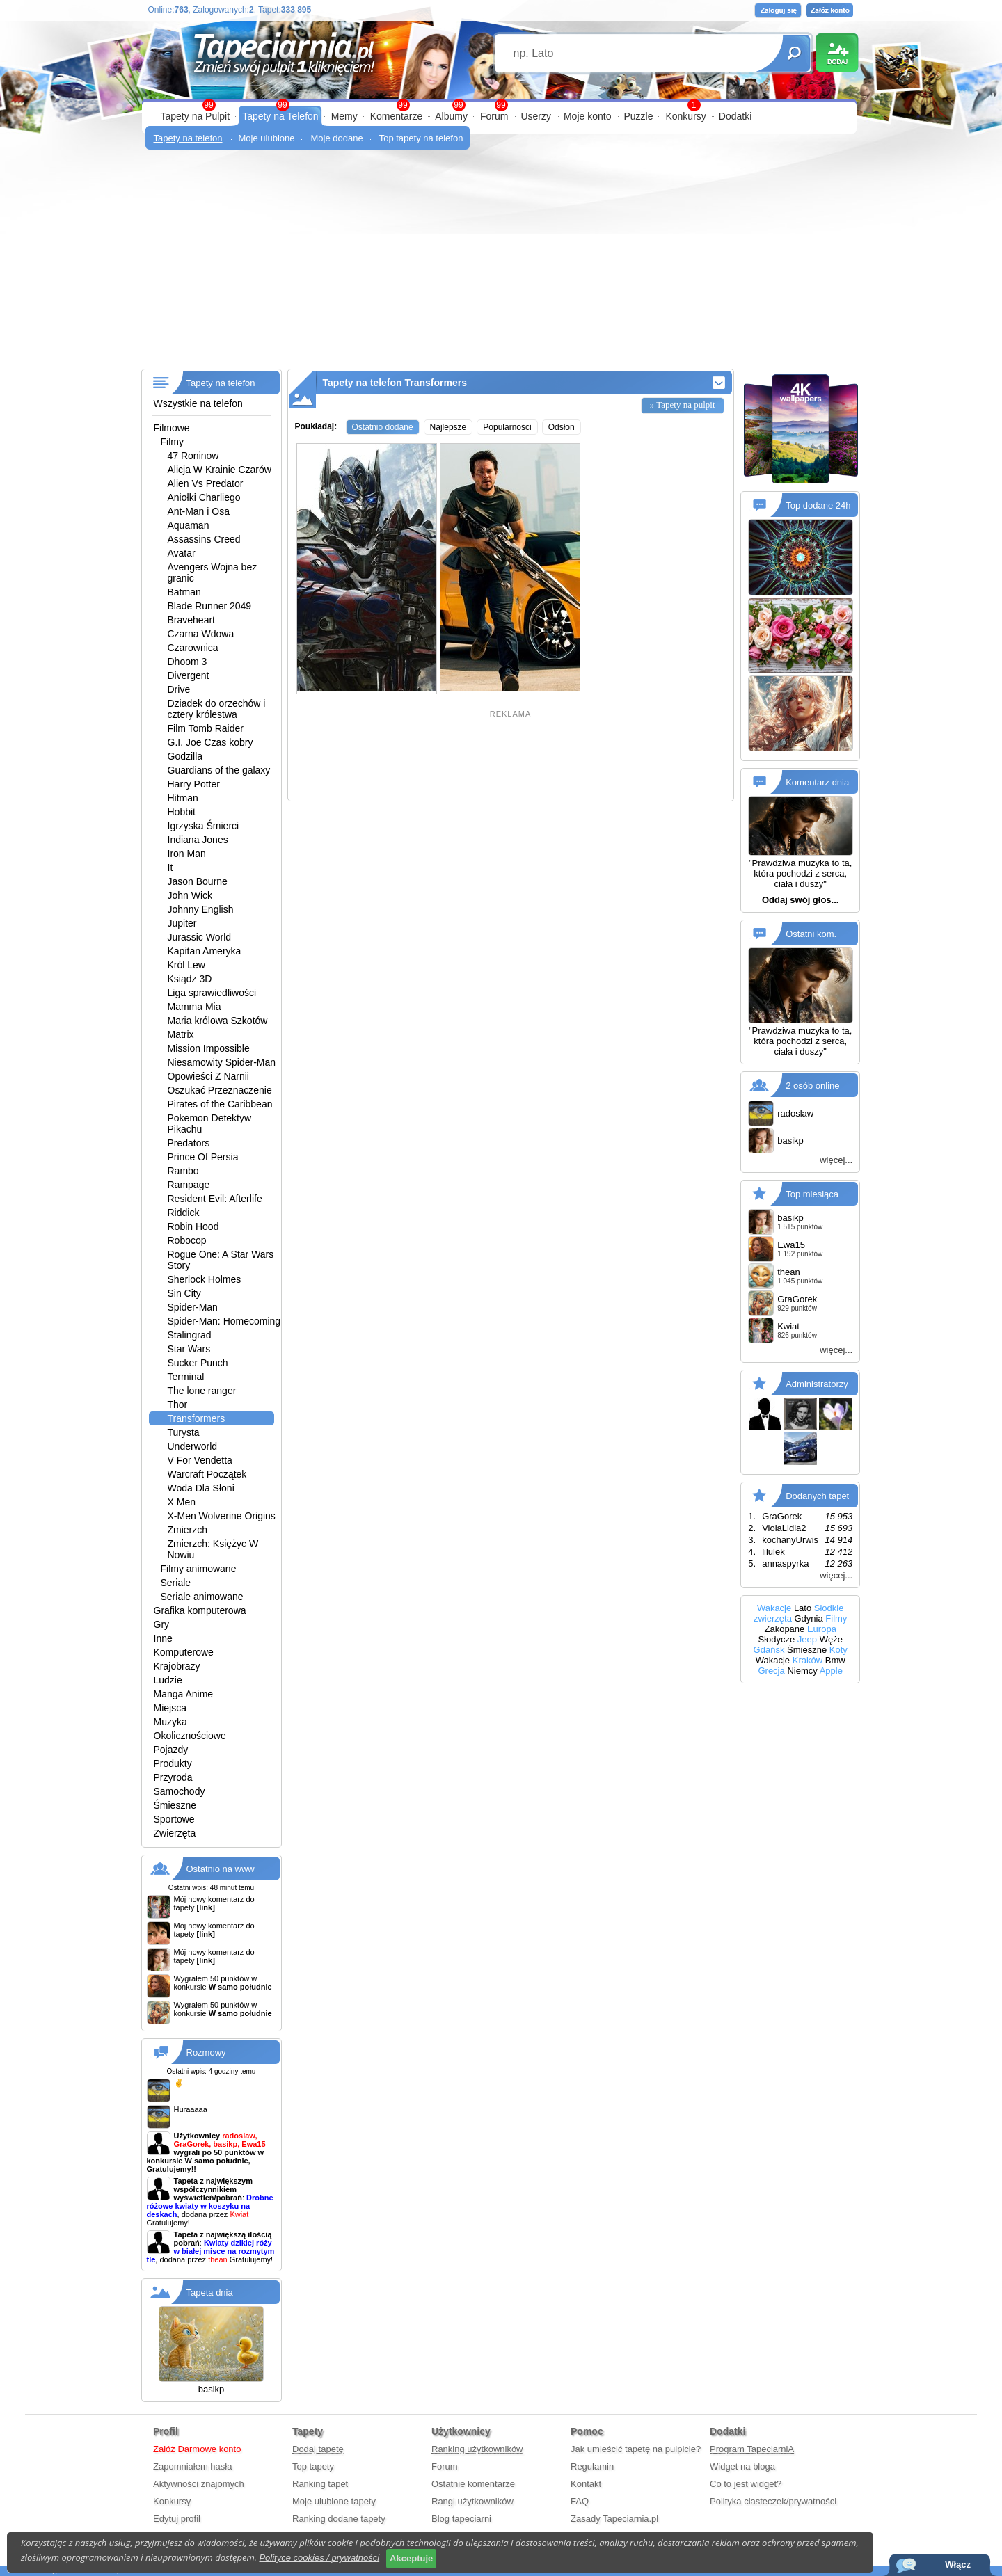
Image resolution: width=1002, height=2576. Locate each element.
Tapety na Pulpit (195, 116)
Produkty (173, 1763)
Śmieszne (175, 1805)
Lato (802, 1608)
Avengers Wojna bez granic (212, 572)
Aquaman (188, 525)
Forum (494, 116)
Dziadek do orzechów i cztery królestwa (217, 709)
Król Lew (186, 964)
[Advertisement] (501, 264)
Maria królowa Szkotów (218, 1020)
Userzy (535, 116)
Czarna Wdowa (201, 633)
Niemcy (802, 1670)
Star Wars (189, 1348)
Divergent (188, 675)
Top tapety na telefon (421, 138)
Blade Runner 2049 (210, 605)
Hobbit (182, 811)
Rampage (189, 1184)
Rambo (183, 1170)
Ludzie (168, 1680)
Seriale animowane (202, 1596)
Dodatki (735, 116)
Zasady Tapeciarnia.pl (614, 2518)
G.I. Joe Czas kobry (210, 742)
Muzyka (170, 1721)
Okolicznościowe (190, 1735)
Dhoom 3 (187, 661)
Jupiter (182, 923)
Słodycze (776, 1639)
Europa (821, 1629)
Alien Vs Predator (206, 483)
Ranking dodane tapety (338, 2518)
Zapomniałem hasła (192, 2466)
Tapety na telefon (188, 138)
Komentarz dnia (817, 782)
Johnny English (201, 909)
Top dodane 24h (818, 505)
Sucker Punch (198, 1362)
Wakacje (774, 1608)
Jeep (807, 1639)
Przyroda (173, 1777)
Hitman (183, 797)
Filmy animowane (199, 1568)
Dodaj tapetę (318, 2449)
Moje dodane (336, 138)
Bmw (835, 1660)
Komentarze (396, 116)
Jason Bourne (198, 881)
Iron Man (187, 853)
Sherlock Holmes (204, 1279)
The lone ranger (202, 1390)
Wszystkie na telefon (198, 403)
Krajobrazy (177, 1666)
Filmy (172, 441)
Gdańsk (769, 1650)
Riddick (184, 1212)
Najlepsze (448, 427)
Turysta (184, 1432)
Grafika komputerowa (200, 1610)
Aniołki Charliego (204, 497)
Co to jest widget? (745, 2484)
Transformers (196, 1418)
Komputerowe (184, 1652)
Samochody (179, 1791)
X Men (182, 1501)
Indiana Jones (198, 839)
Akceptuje (411, 2558)
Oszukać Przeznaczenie (220, 1090)
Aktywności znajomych (198, 2484)
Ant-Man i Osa (199, 511)
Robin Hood (193, 1226)
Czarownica (193, 647)
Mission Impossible (209, 1048)
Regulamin (592, 2466)
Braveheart (191, 619)
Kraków (807, 1660)
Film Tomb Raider (206, 728)
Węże (831, 1639)
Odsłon (561, 427)
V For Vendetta (200, 1460)
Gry (162, 1624)
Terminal (186, 1376)
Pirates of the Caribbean (220, 1104)
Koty (838, 1650)
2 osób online (812, 1085)
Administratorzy (817, 1384)
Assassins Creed (204, 539)
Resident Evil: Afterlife (215, 1198)
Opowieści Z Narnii (208, 1076)
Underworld (193, 1446)
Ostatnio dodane (382, 427)
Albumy (451, 116)
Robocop (187, 1240)
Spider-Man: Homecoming (224, 1321)
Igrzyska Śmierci (203, 825)
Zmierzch (188, 1529)
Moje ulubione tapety (334, 2501)
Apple (831, 1670)
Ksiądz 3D (190, 978)
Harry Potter (194, 784)
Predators (189, 1143)
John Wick (190, 895)
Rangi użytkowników (472, 2501)
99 (500, 105)
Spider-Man (193, 1307)
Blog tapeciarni (461, 2518)
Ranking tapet (320, 2484)
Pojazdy (171, 1749)
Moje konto (587, 116)
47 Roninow (193, 455)
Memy (344, 116)
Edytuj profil (176, 2518)
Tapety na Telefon (280, 116)
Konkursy (685, 116)
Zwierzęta (175, 1833)
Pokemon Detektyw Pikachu (210, 1123)
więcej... (836, 1160)
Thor (178, 1404)
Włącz (958, 2564)
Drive (179, 689)
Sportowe (174, 1819)
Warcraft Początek (207, 1474)
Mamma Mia (194, 1006)
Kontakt (586, 2484)
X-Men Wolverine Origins (222, 1515)
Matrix (181, 1034)
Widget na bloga (742, 2466)
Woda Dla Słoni (201, 1488)
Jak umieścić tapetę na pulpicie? (636, 2449)
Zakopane (784, 1629)
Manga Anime (184, 1693)
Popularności (507, 427)
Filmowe (172, 427)
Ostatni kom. (811, 933)
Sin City (184, 1293)
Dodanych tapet (817, 1496)
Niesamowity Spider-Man (222, 1062)
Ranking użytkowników (477, 2449)
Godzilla (185, 756)
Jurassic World (200, 937)
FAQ (580, 2501)
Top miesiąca (812, 1194)
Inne (163, 1638)
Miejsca (170, 1707)
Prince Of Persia (203, 1156)
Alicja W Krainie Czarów (219, 469)
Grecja (771, 1670)
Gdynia (809, 1618)
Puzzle (638, 116)
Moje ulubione (267, 138)
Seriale (176, 1582)
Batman (184, 592)
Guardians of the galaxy (219, 770)
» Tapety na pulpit (682, 404)
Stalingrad (190, 1335)
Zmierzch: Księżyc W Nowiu (213, 1549)
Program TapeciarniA (752, 2449)
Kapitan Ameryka (204, 951)
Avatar (182, 553)
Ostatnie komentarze (473, 2484)
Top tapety (313, 2466)
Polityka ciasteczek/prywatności (773, 2501)
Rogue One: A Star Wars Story (221, 1260)
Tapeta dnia (209, 2292)
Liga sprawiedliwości (212, 992)
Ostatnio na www (220, 1869)
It (170, 867)
